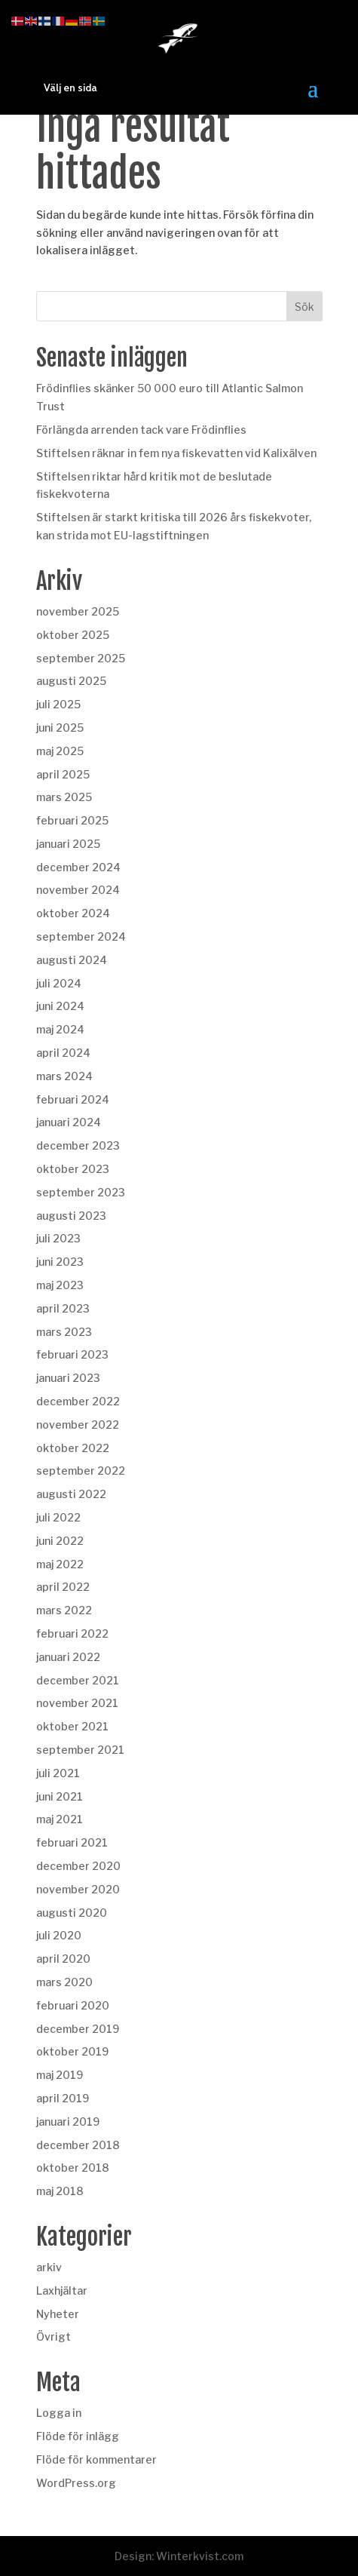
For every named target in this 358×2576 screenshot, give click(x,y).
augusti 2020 (71, 1912)
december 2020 (78, 1865)
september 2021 (80, 1749)
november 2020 (78, 1889)
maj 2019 (59, 2074)
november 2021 (77, 1702)
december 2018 (78, 2144)
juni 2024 (60, 1005)
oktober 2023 (72, 1168)
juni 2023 (60, 1261)
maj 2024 (60, 1029)
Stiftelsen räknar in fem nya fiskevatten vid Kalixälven (176, 453)
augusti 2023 (71, 1215)
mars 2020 (64, 1982)
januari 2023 (68, 1377)
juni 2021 (59, 1796)
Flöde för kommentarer (96, 2459)
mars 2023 (64, 1331)
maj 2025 (60, 751)
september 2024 (81, 936)
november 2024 (78, 889)
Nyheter (57, 2313)
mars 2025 (64, 797)
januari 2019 (67, 2121)
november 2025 (77, 611)
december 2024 (78, 867)
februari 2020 (72, 2005)
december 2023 (78, 1145)
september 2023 (80, 1192)
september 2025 (80, 658)
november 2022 (77, 1424)
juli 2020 (58, 1935)
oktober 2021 (72, 1726)
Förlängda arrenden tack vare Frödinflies (141, 429)
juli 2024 (58, 983)
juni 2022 (60, 1540)
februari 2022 (72, 1633)
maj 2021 (59, 1819)
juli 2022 (58, 1517)
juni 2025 (60, 727)
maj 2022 (60, 1564)
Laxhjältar (61, 2290)
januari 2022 (68, 1656)
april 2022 (63, 1586)
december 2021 (77, 1680)
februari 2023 (72, 1354)
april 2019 (62, 2098)
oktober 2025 (72, 634)
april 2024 (63, 1052)
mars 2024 (64, 1076)
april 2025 (63, 774)
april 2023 (63, 1308)
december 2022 (78, 1401)
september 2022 (80, 1470)
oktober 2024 (73, 913)
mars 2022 (64, 1610)
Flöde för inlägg (77, 2436)
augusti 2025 (71, 680)
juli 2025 (58, 704)
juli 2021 (58, 1773)
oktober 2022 (72, 1448)
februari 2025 (72, 820)
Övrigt (53, 2336)
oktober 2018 (72, 2167)
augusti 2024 (71, 959)
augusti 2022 (71, 1494)
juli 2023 (58, 1238)
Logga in (58, 2412)
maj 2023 (60, 1285)
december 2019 (77, 2028)
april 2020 (63, 1958)
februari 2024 (72, 1099)
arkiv (49, 2267)
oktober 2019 (72, 2051)
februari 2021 (72, 1842)
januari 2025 (68, 843)
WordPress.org (76, 2482)
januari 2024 (68, 1122)
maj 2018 (60, 2191)
